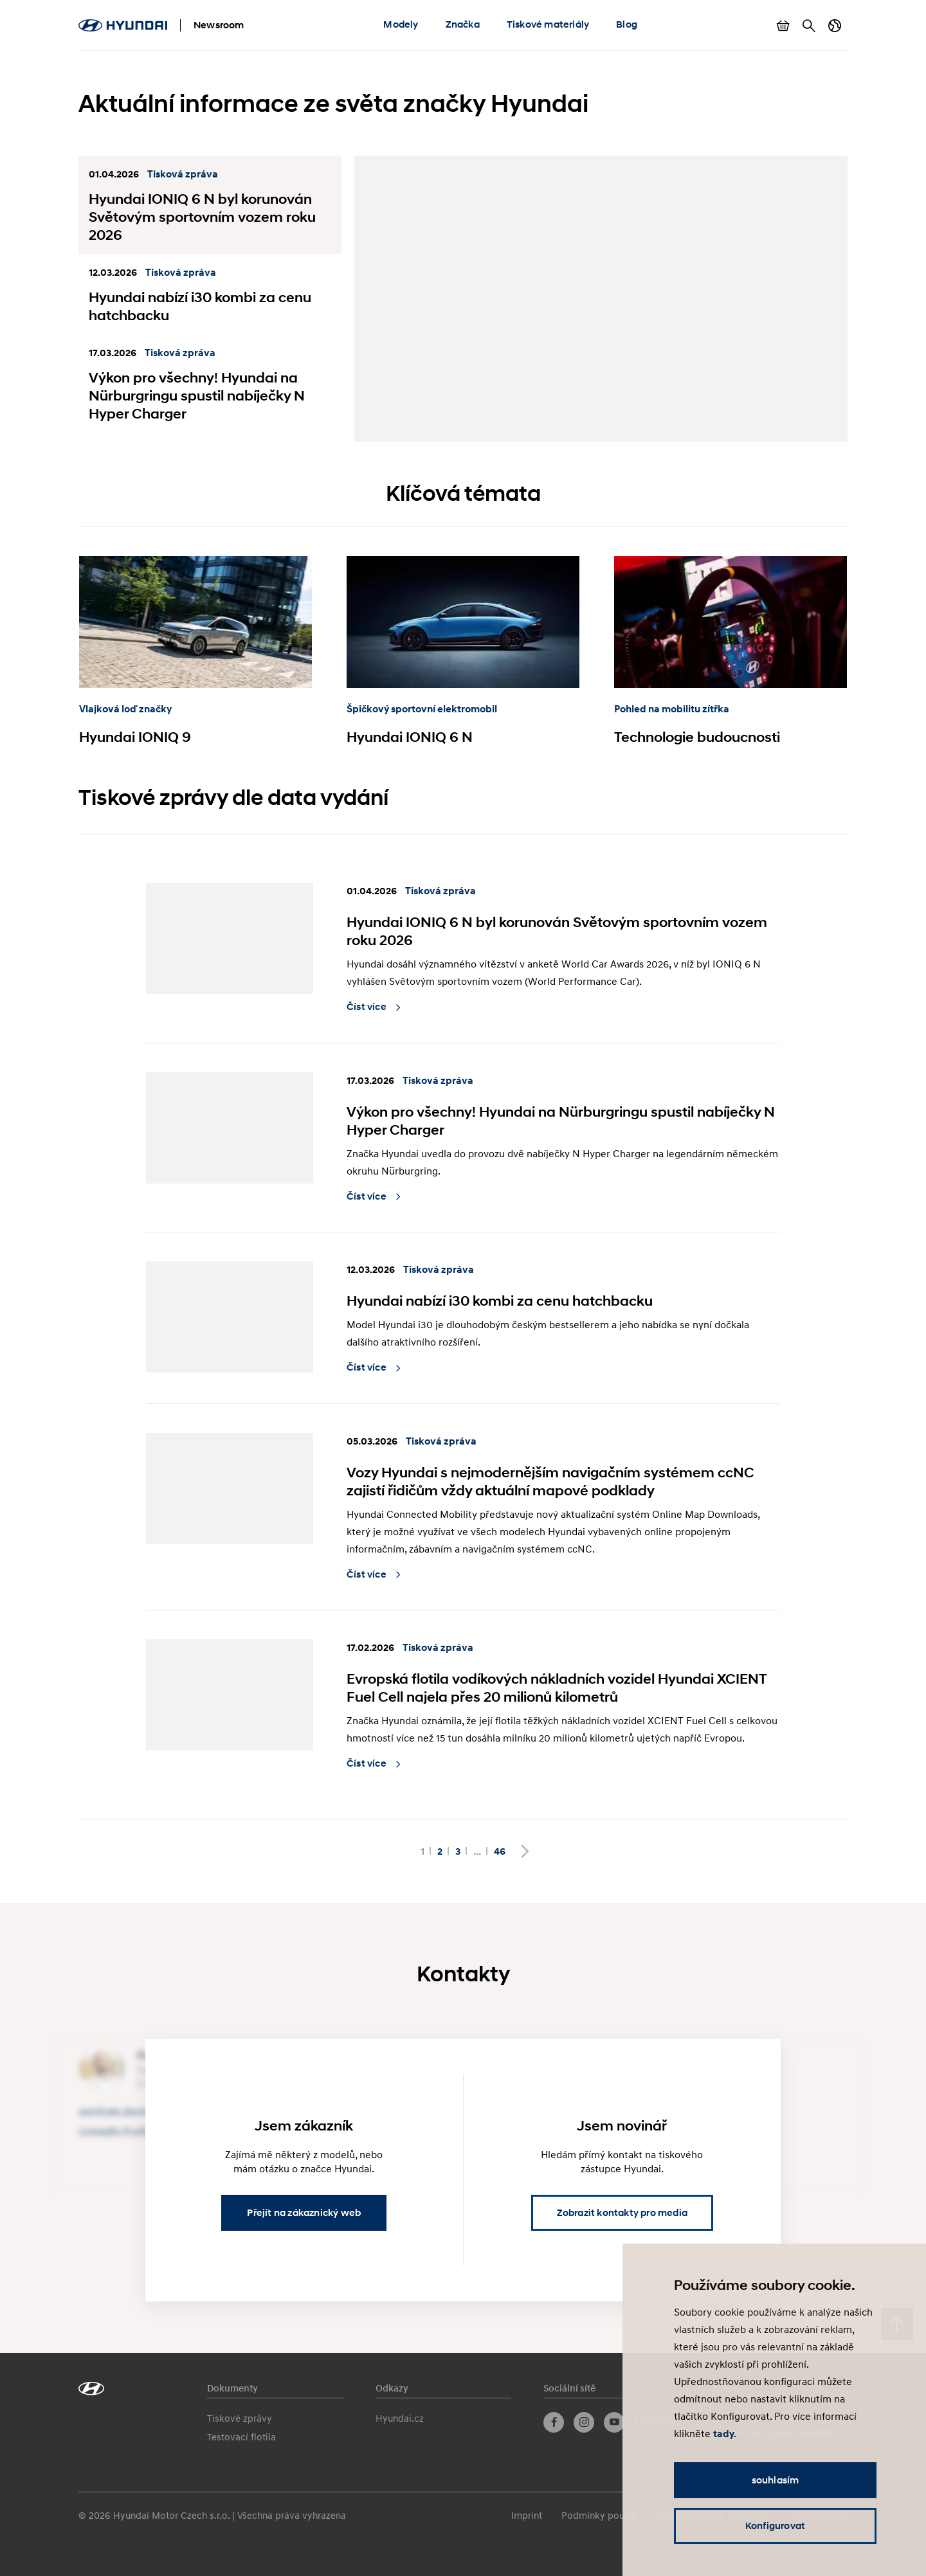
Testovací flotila (241, 2436)
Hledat (809, 26)
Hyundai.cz (400, 2418)
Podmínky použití (599, 2515)
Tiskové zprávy (239, 2418)
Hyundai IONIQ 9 (135, 736)
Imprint (526, 2515)
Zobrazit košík (783, 26)
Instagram (584, 2422)
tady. (724, 2433)
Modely (400, 24)
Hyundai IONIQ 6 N (410, 736)
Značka (463, 24)
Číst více (367, 1007)
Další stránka (525, 1851)
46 (499, 1851)
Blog (626, 24)
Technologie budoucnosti (697, 736)
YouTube (614, 2422)
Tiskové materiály (548, 24)
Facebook (553, 2422)
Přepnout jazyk (835, 26)
